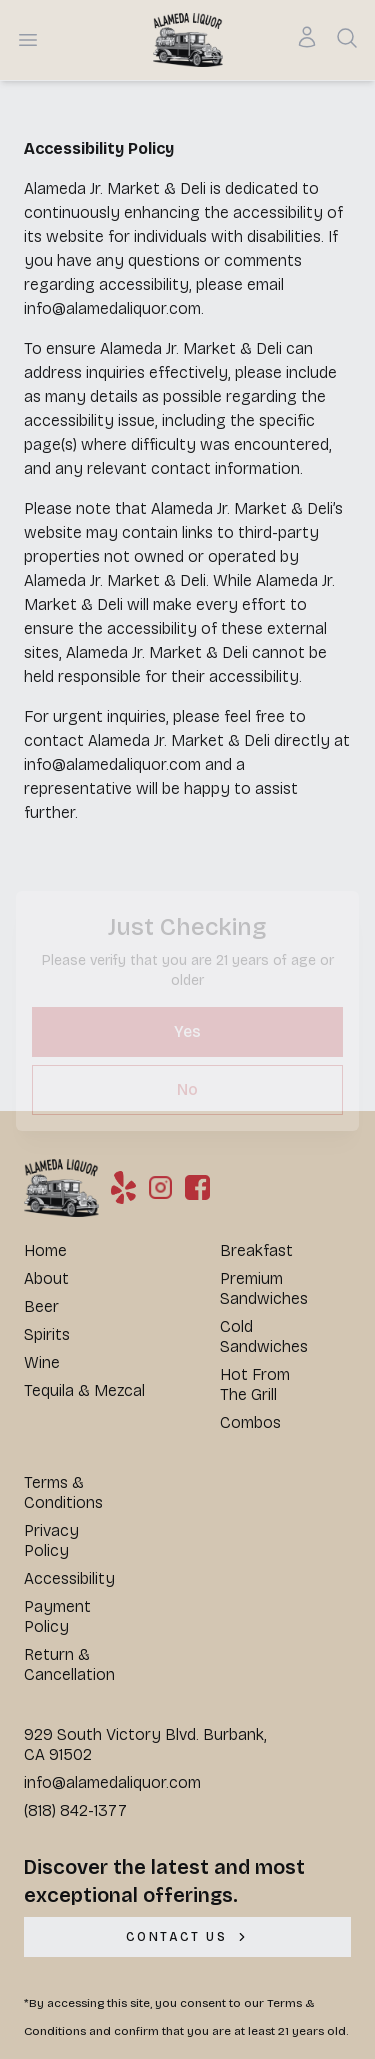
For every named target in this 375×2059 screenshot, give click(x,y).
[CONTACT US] (187, 1937)
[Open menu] (28, 40)
